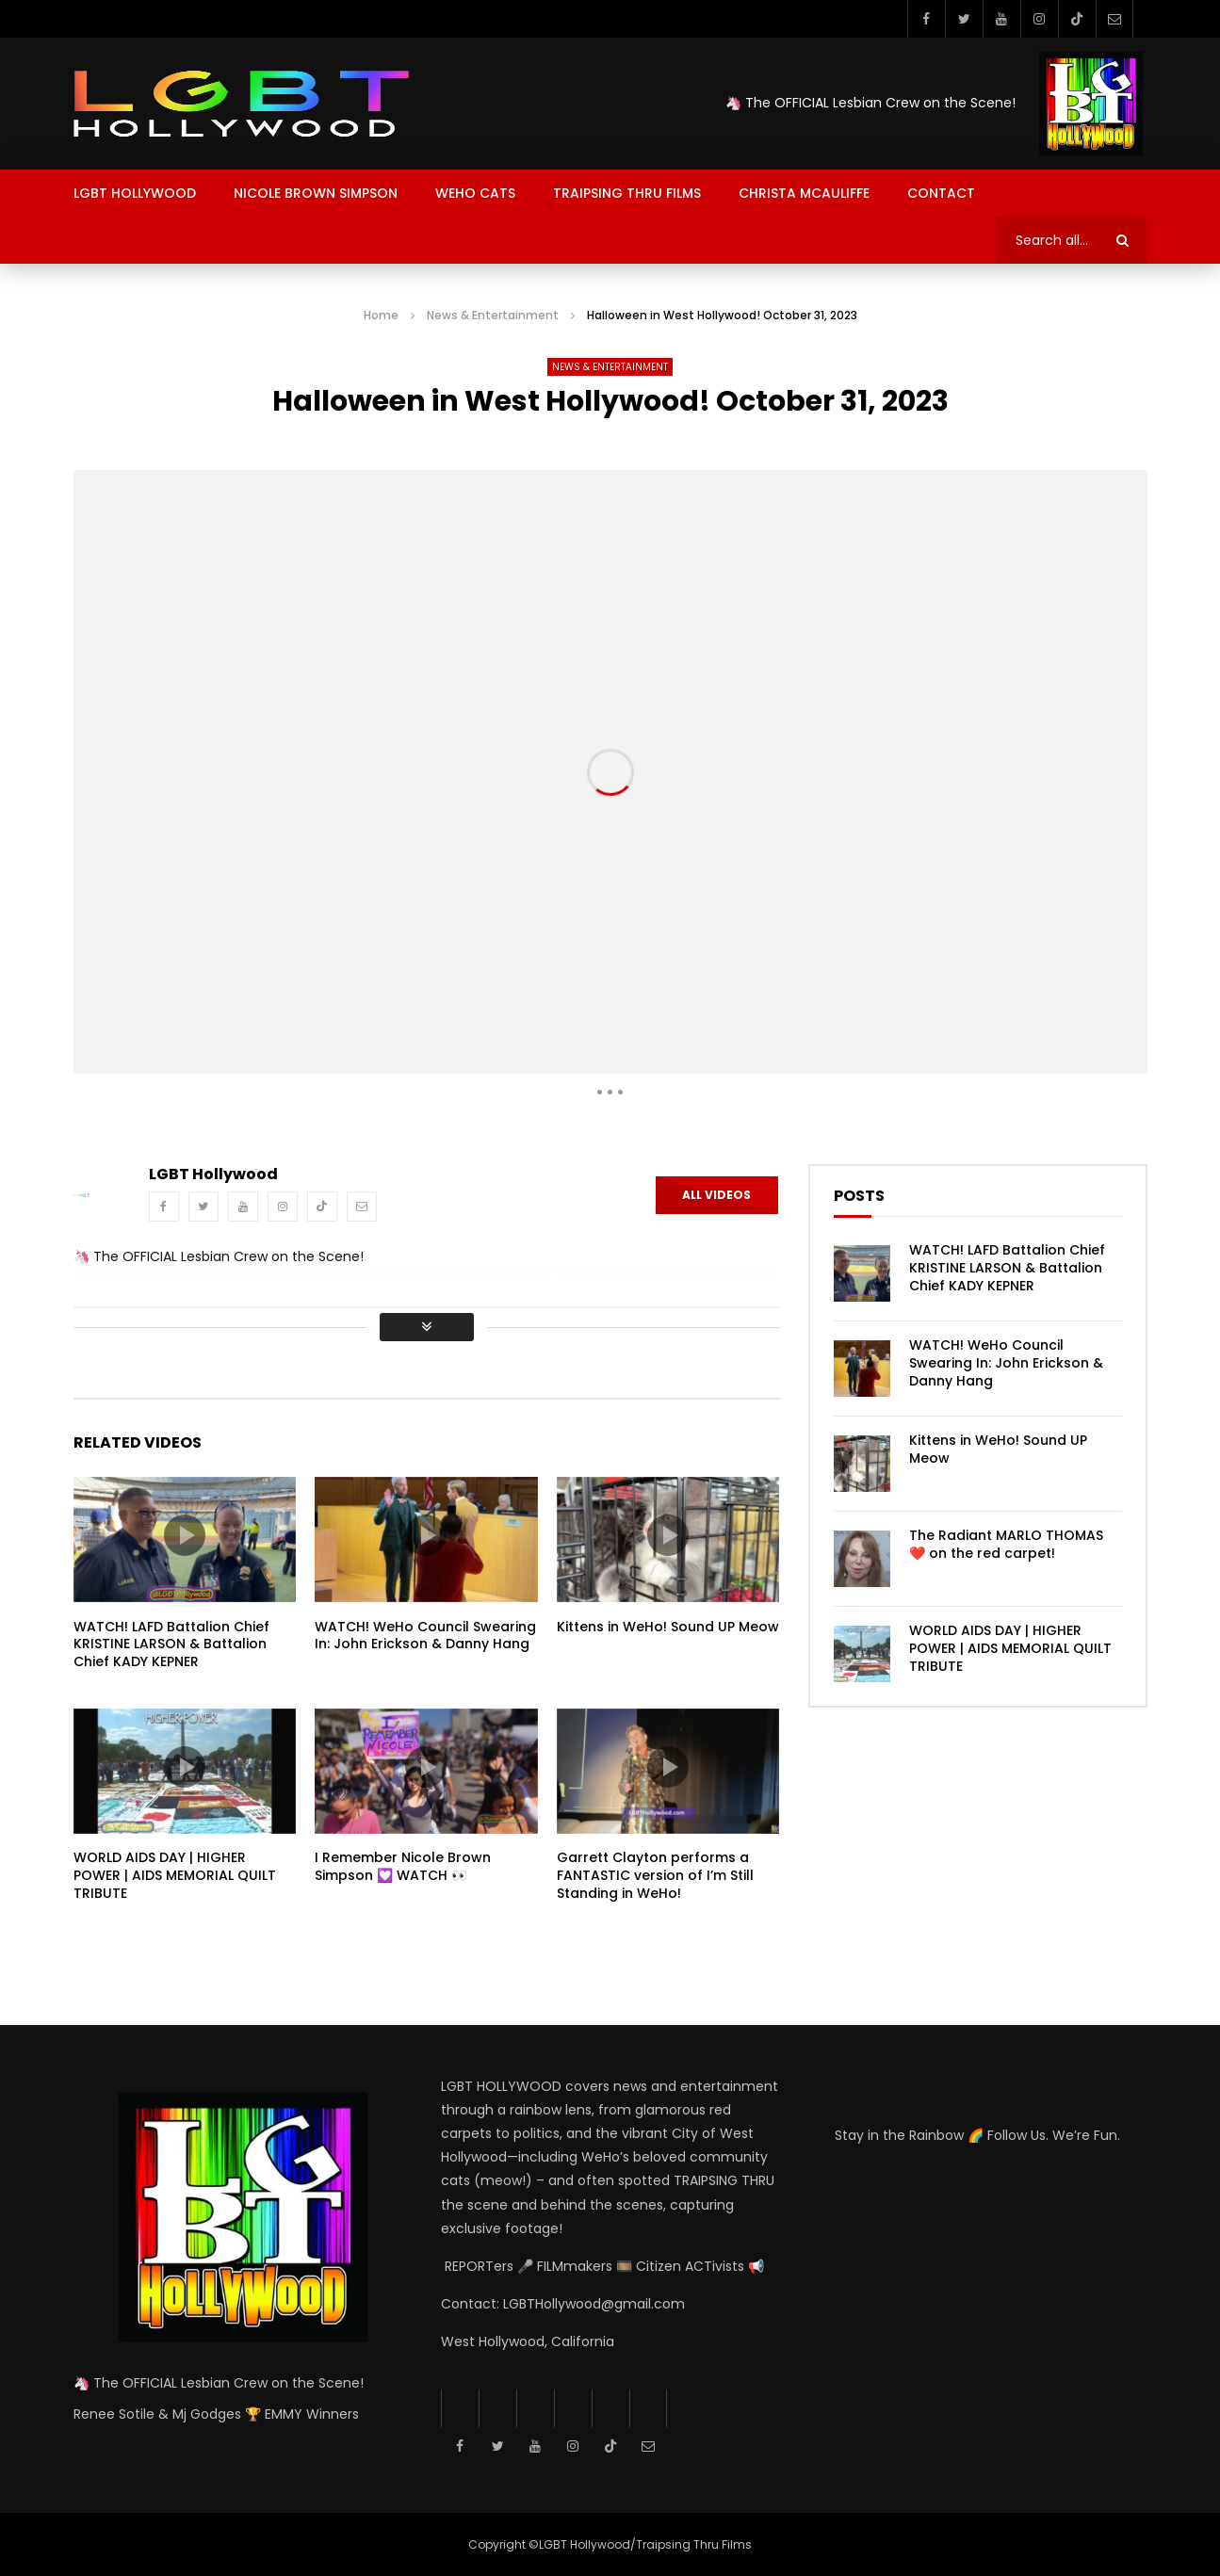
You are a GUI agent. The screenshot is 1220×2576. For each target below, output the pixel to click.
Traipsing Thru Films (627, 193)
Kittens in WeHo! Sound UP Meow (668, 1626)
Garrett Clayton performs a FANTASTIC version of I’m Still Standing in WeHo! (655, 1875)
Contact (941, 193)
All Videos (716, 1195)
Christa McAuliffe (804, 193)
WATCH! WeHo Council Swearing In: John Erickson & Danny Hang (425, 1635)
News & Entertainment (493, 315)
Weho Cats (475, 193)
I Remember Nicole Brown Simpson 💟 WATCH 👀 (403, 1866)
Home (381, 315)
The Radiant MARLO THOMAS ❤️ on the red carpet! (1006, 1544)
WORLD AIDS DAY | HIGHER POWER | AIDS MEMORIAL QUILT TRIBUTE (174, 1875)
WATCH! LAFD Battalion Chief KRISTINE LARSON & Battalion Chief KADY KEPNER (171, 1644)
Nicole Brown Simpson (316, 193)
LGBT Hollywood (134, 193)
